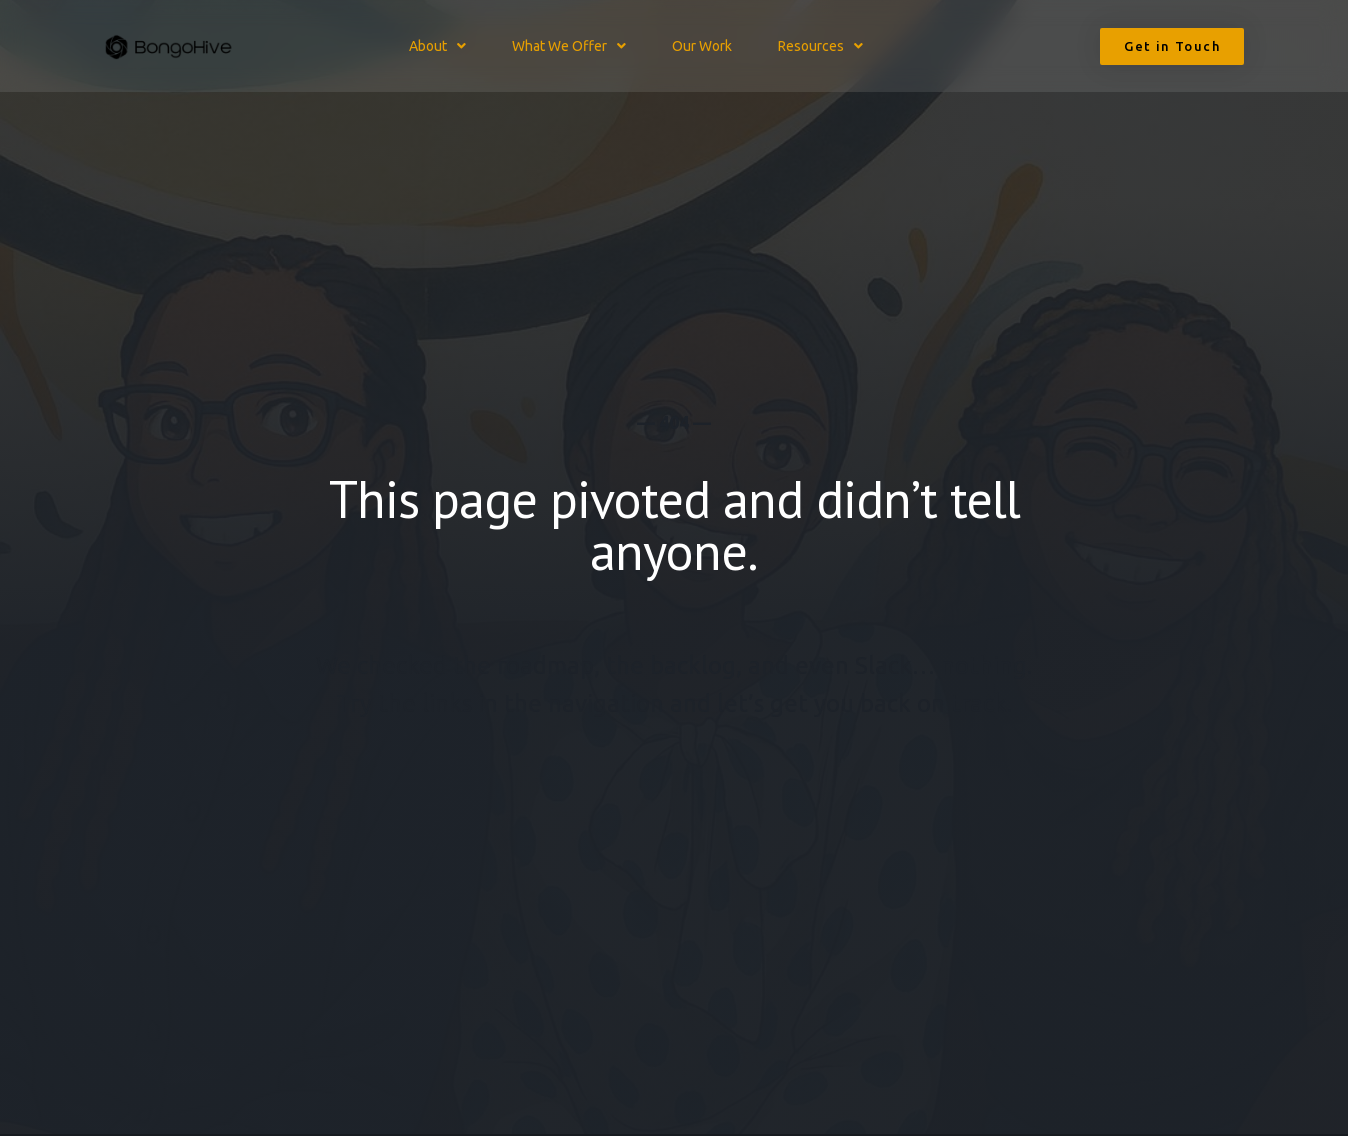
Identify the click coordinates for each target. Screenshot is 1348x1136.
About (437, 46)
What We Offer (569, 46)
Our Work (702, 46)
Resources (820, 46)
